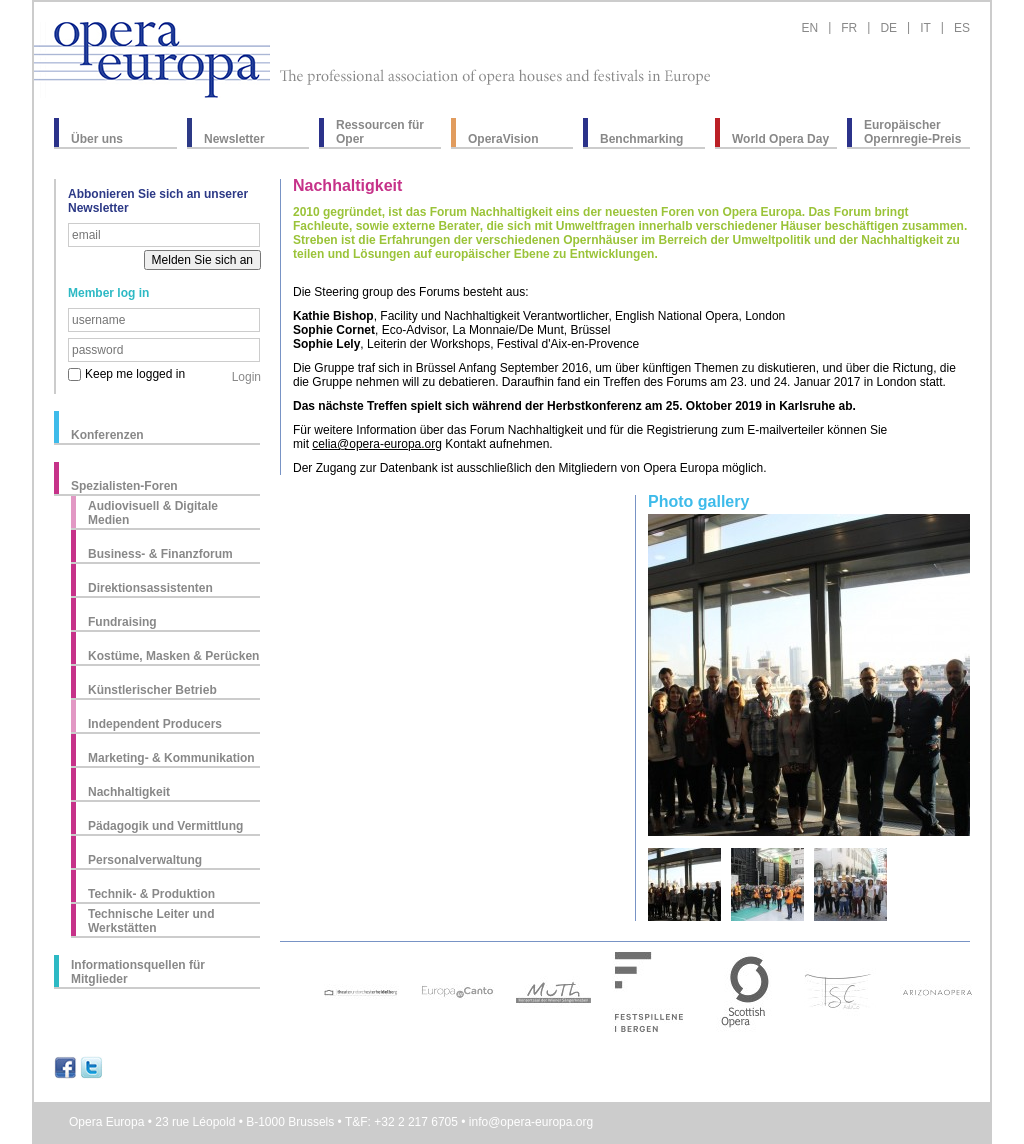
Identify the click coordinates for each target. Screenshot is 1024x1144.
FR (849, 28)
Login (246, 377)
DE (888, 28)
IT (925, 28)
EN (809, 28)
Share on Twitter (91, 1067)
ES (962, 28)
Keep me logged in (135, 374)
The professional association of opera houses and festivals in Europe (495, 77)
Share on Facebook (65, 1067)
